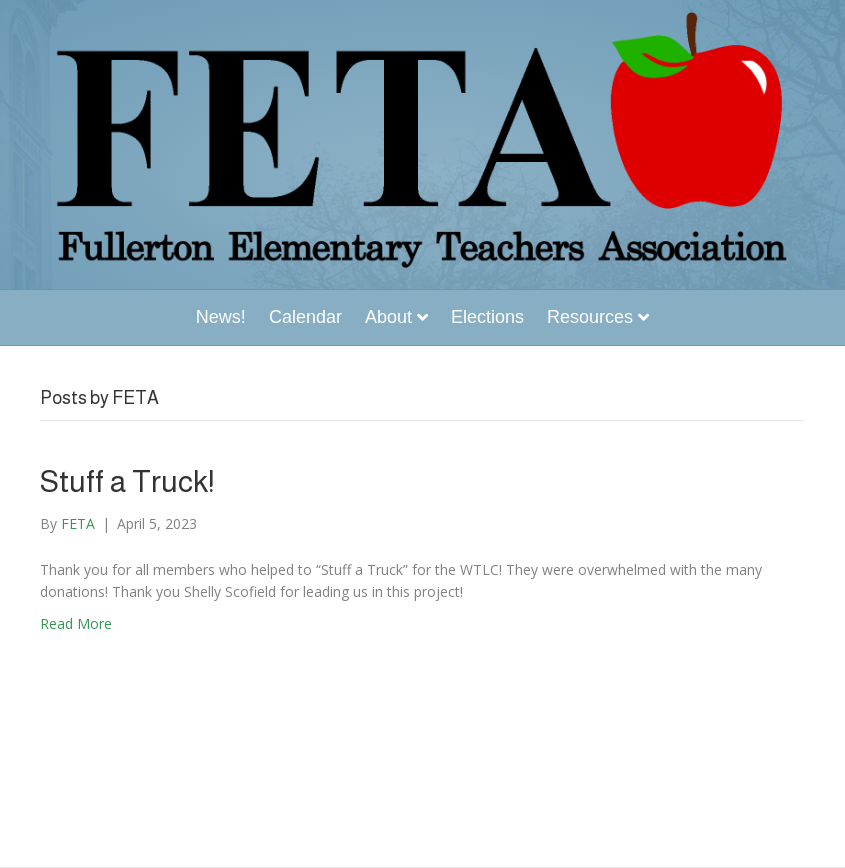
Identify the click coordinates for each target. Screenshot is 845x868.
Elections (487, 317)
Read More (76, 623)
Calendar (305, 317)
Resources (590, 317)
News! (221, 317)
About (388, 317)
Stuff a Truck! (127, 481)
